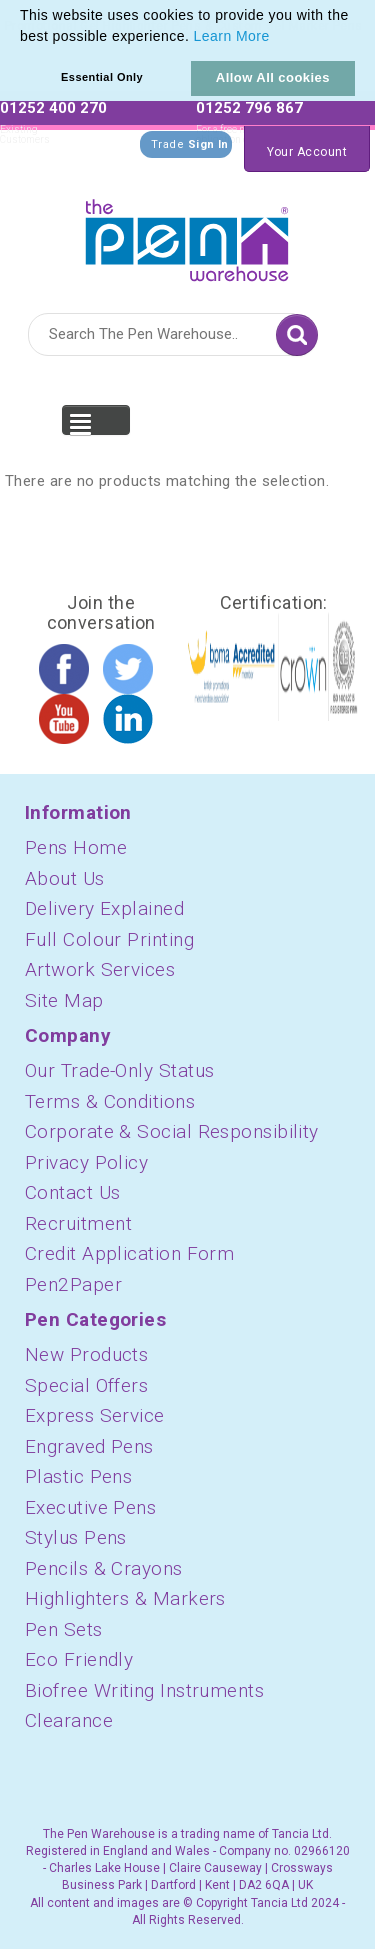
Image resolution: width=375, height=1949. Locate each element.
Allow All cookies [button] (273, 77)
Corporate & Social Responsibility (172, 1131)
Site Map (64, 1000)
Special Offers (86, 1385)
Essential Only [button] (102, 77)
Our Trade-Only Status (119, 1070)
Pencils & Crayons (104, 1568)
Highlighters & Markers (125, 1598)
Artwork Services (100, 969)
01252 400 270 (53, 108)
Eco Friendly (79, 1659)
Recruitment (78, 1223)
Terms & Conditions (110, 1101)
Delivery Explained (104, 908)
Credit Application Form (129, 1253)
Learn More (232, 36)
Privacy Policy (86, 1162)
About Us (65, 878)
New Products (86, 1354)
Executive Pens (90, 1507)
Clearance (69, 1720)
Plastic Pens (78, 1476)
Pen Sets (64, 1629)
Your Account (307, 152)
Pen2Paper (73, 1284)
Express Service (95, 1415)
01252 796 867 (249, 108)
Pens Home (76, 847)
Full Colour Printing (109, 939)
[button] (277, 38)
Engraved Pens (89, 1446)
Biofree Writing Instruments (144, 1690)
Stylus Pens (76, 1537)
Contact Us (73, 1192)
